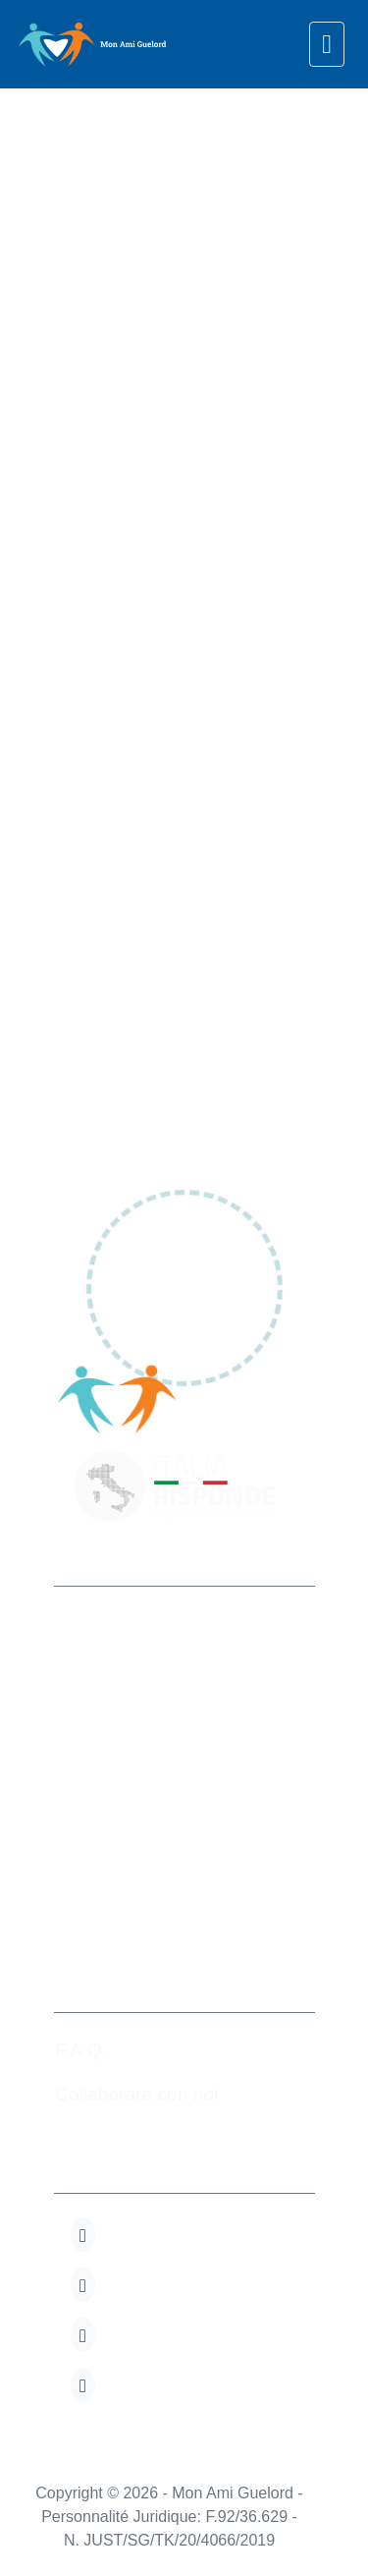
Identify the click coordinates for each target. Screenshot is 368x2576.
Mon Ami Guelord (138, 1623)
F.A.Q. (81, 2050)
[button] (83, 2234)
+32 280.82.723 (127, 1812)
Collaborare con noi (136, 2094)
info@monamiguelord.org (167, 1856)
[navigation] (326, 44)
